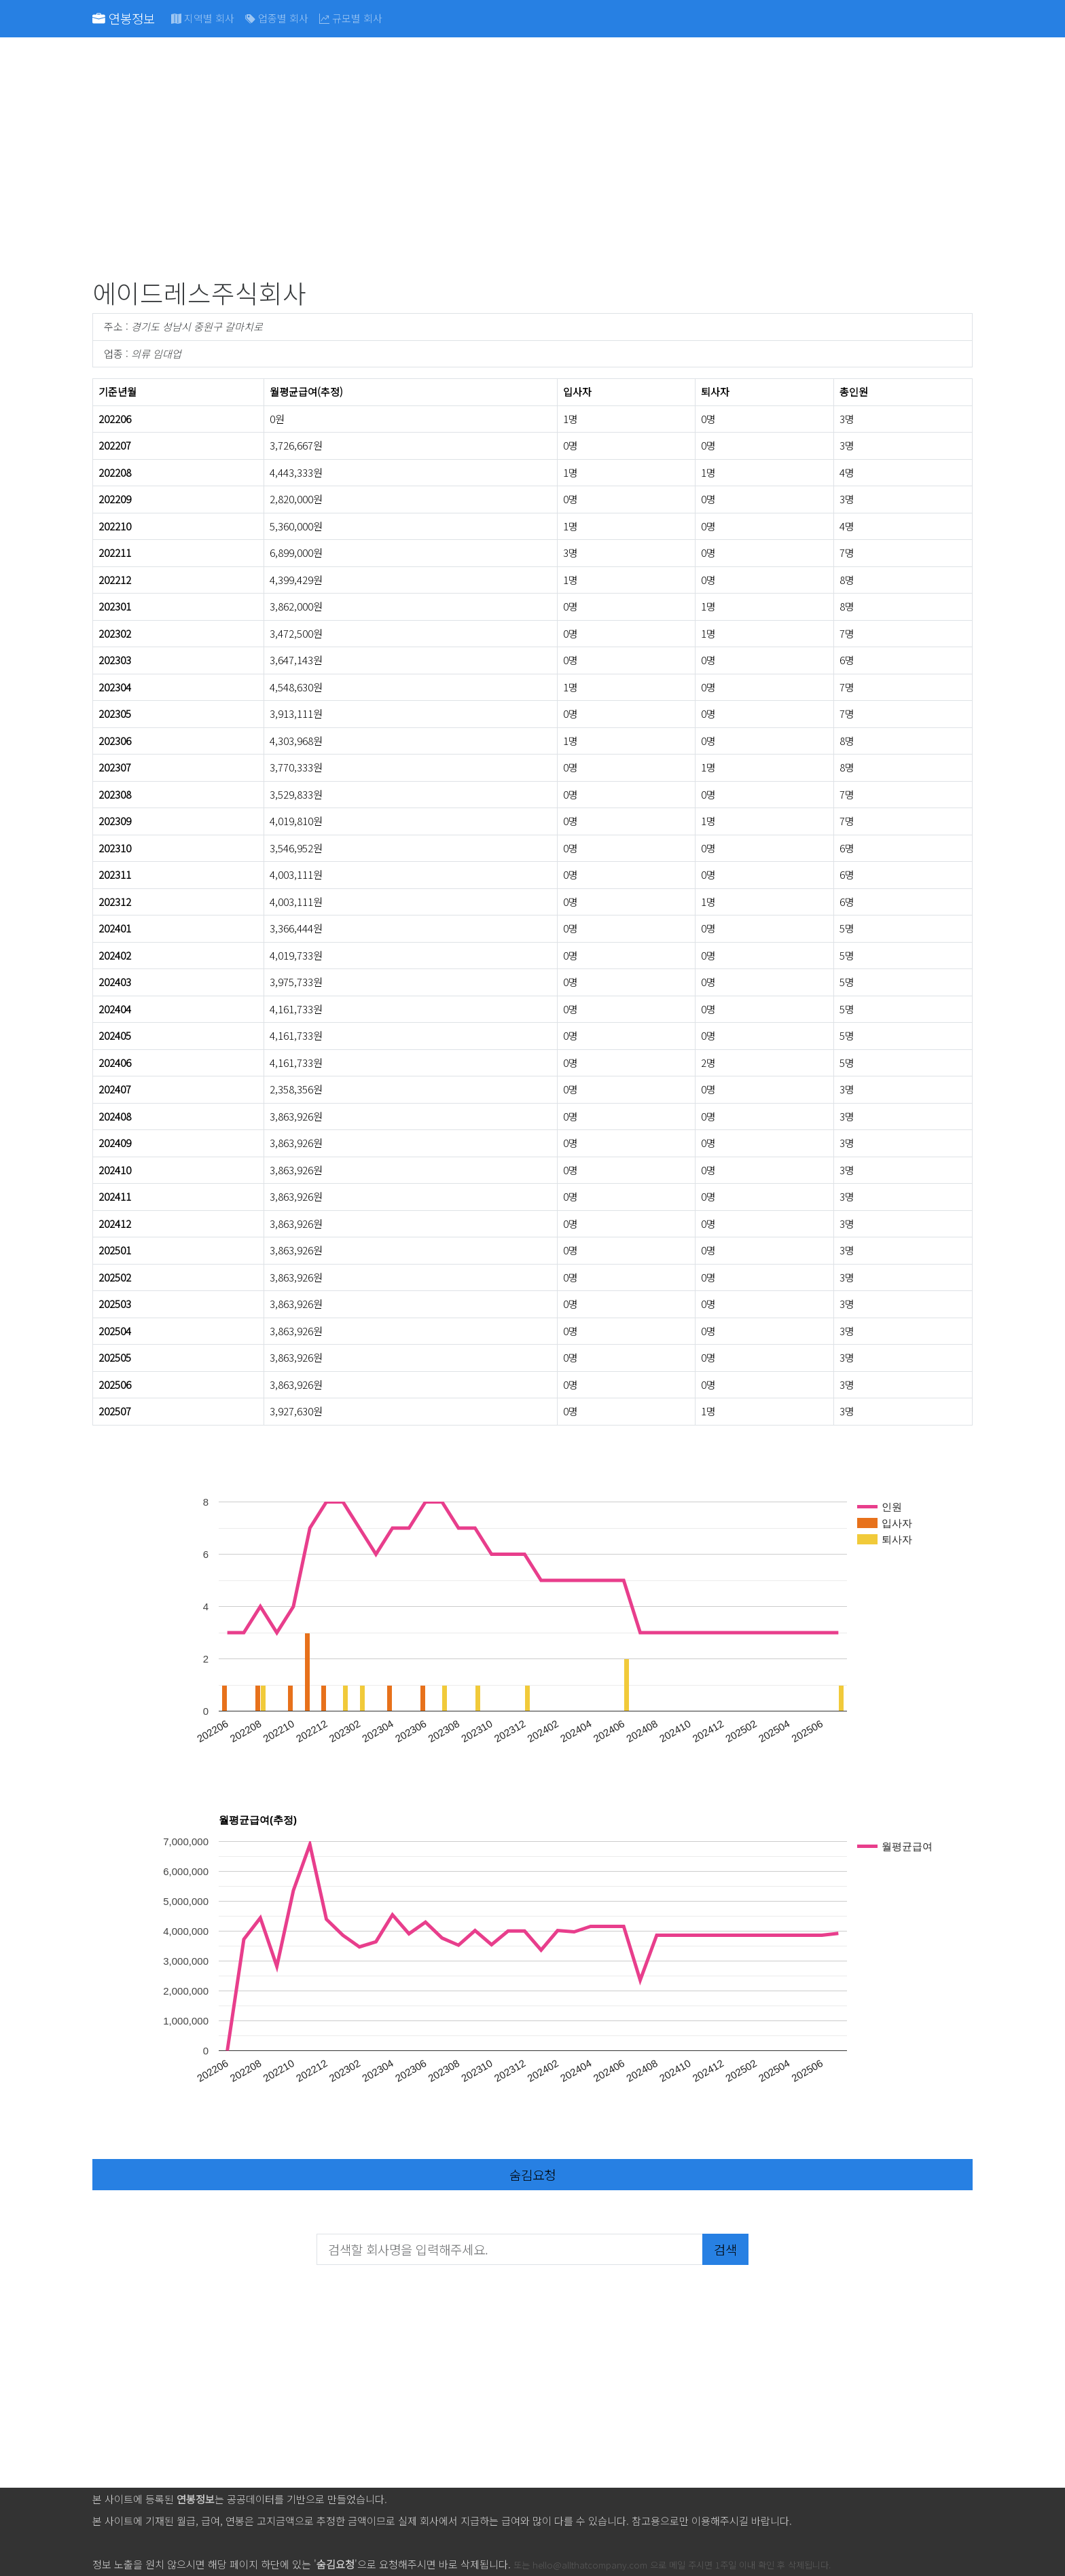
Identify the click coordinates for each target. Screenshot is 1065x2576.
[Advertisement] (499, 160)
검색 (725, 2249)
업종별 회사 (276, 18)
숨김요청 (532, 2174)
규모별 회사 (350, 18)
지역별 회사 (202, 18)
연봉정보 (123, 18)
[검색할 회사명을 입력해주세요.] (510, 2249)
